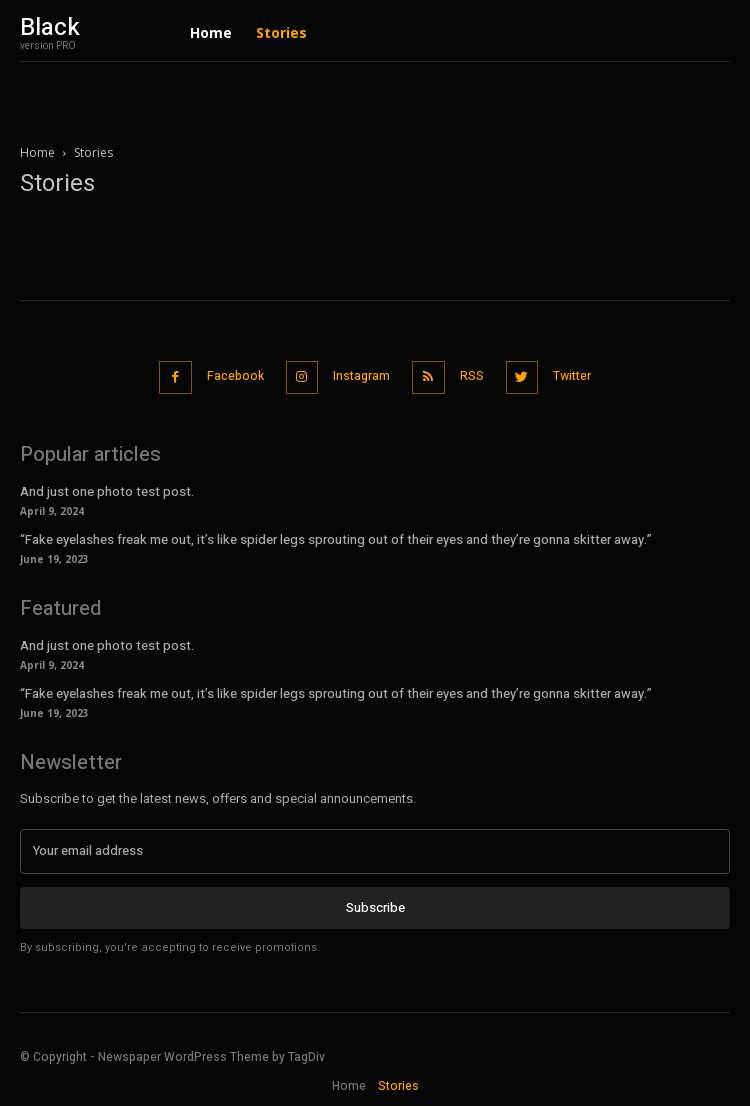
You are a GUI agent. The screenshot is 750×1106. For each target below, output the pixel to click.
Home (37, 152)
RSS (472, 376)
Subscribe (375, 907)
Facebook (235, 376)
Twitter (572, 376)
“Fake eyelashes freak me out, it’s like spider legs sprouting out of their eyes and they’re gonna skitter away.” (336, 539)
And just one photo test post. (107, 491)
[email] (375, 851)
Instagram (361, 376)
